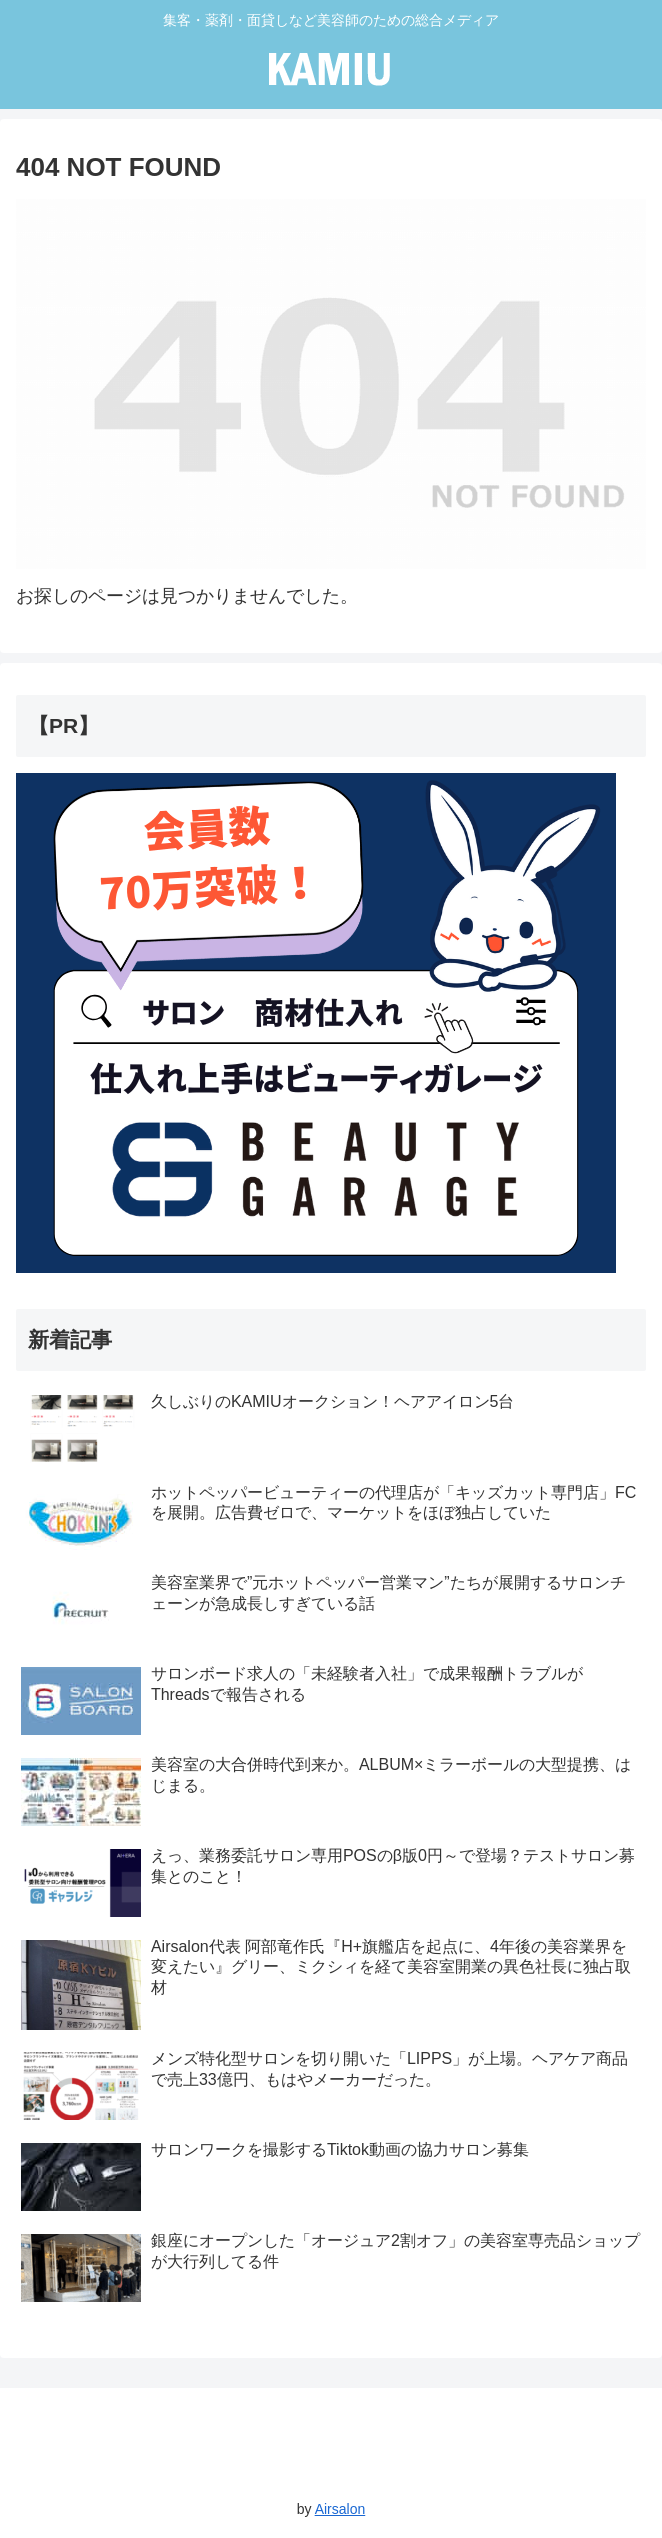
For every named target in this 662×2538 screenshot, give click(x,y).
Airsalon (340, 2509)
